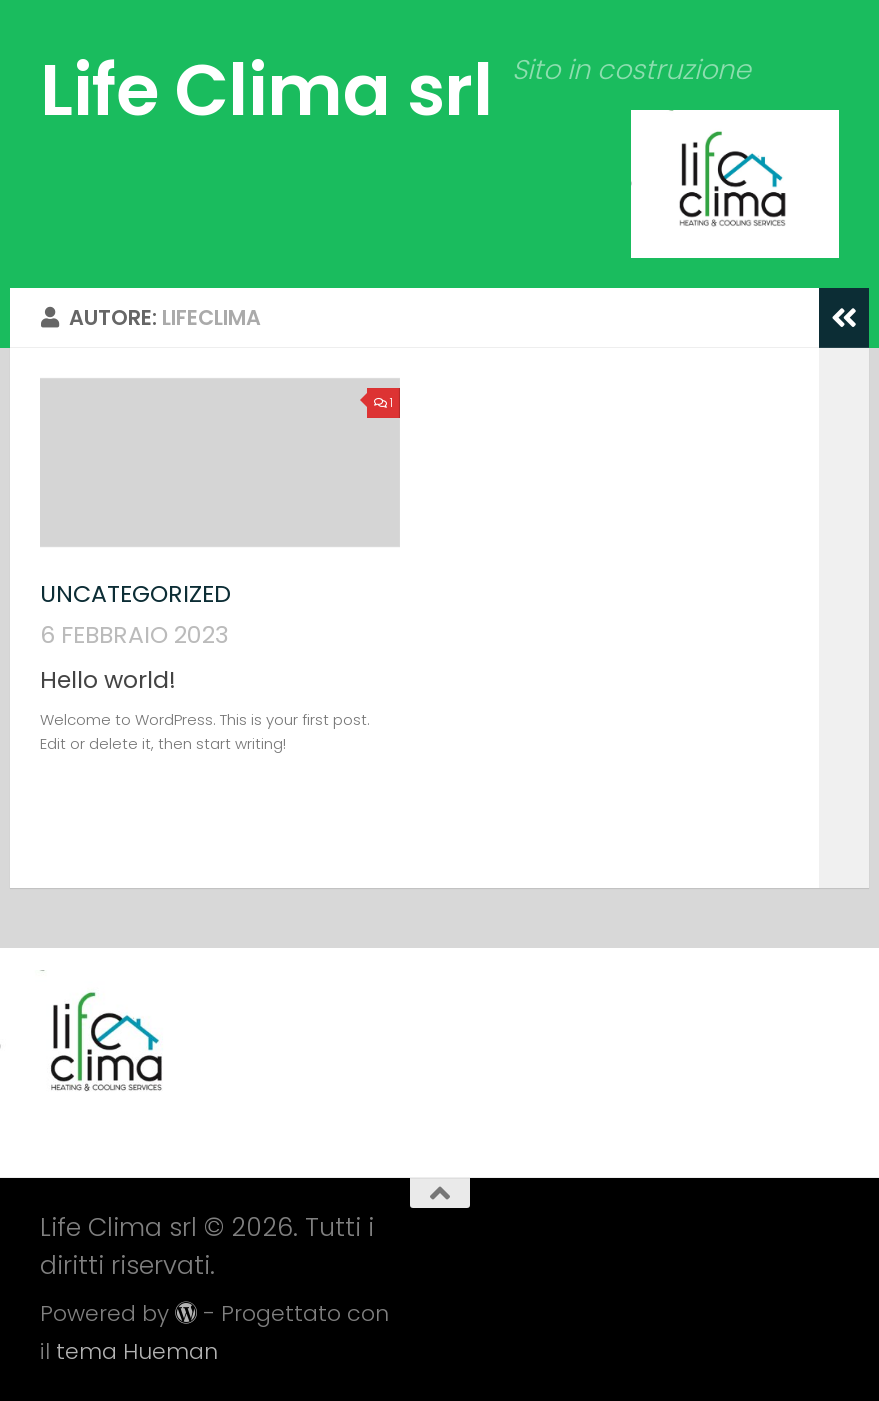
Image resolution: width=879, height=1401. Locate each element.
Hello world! (108, 679)
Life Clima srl (266, 90)
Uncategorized (135, 593)
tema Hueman (137, 1351)
